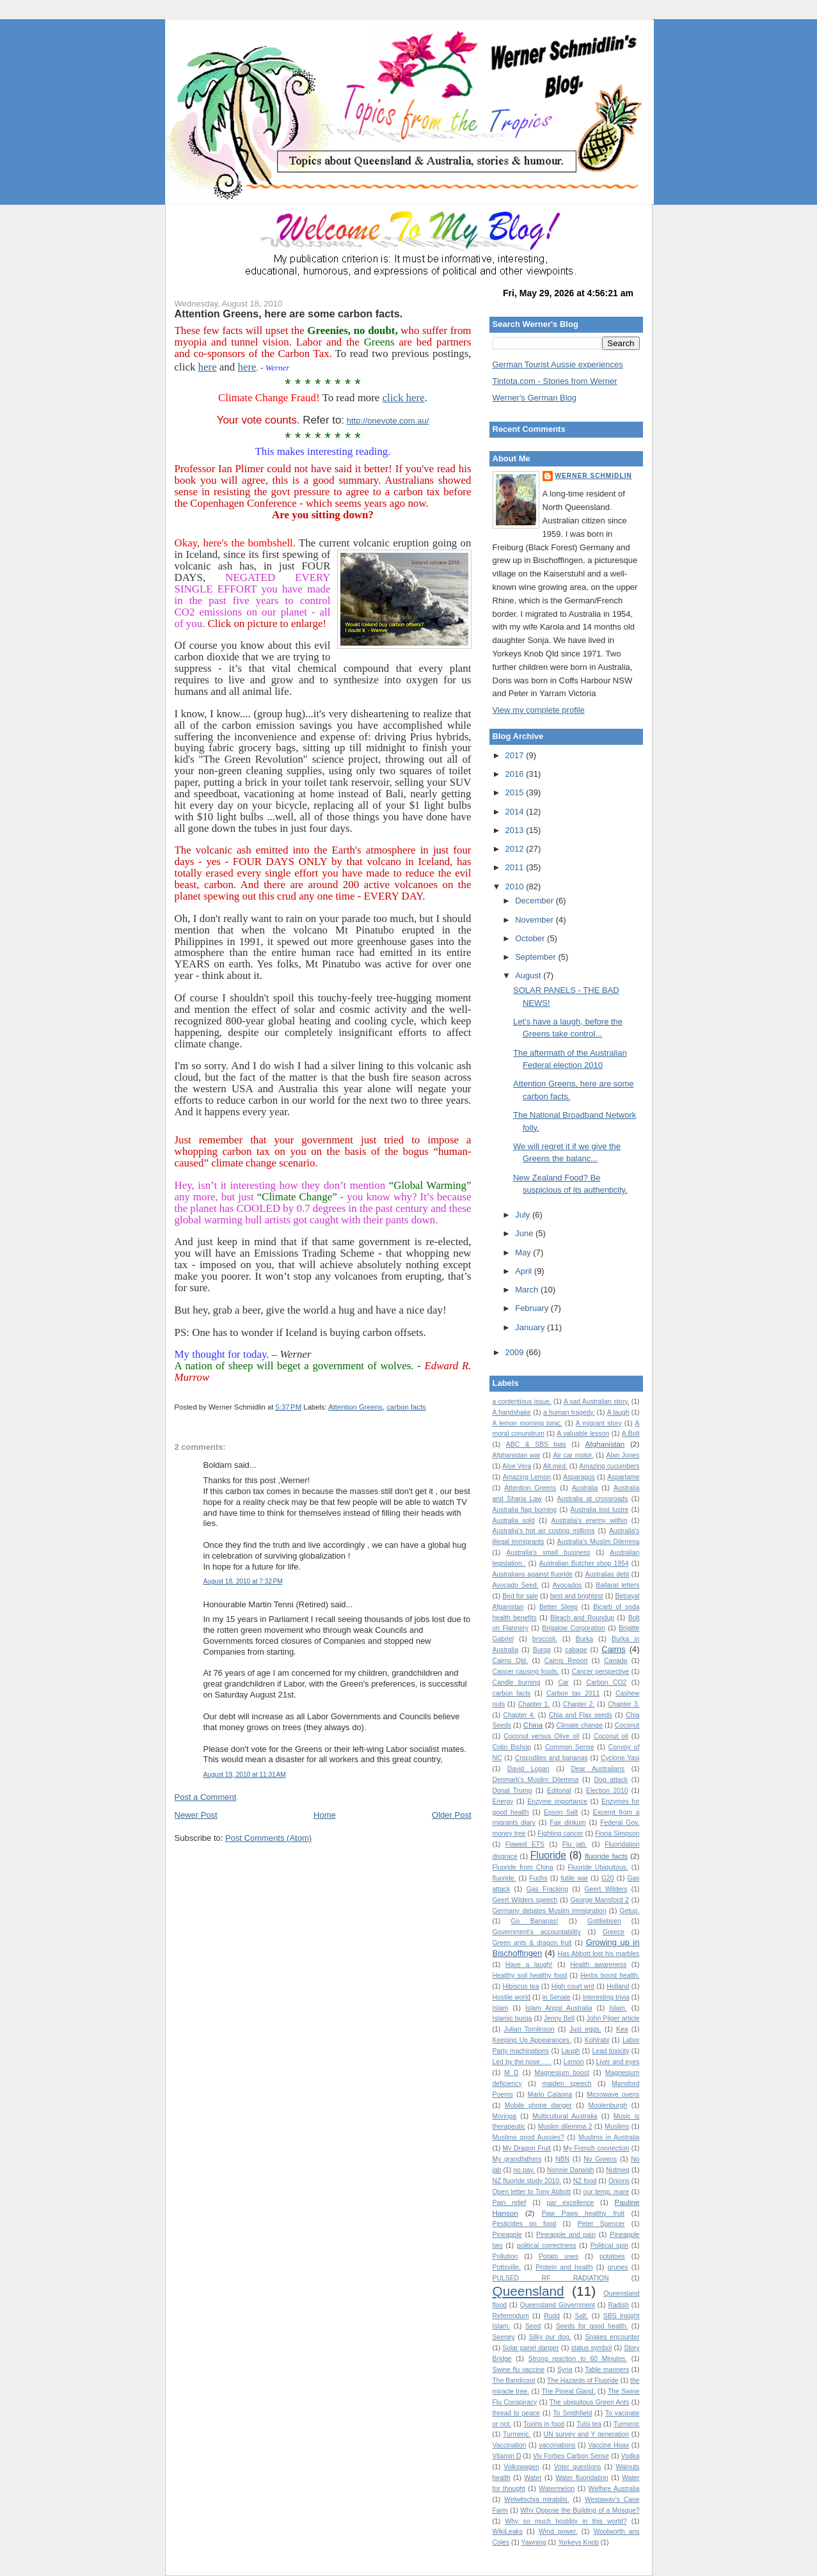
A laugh (618, 1412)
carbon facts (406, 1407)
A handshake (512, 1412)
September (536, 957)
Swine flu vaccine (519, 2369)
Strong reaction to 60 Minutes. (577, 2358)
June (525, 1233)
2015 (516, 792)
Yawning (533, 2542)
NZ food (584, 2180)
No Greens (600, 2159)
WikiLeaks (508, 2531)
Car (563, 1682)
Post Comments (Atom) (268, 1838)
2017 (516, 755)
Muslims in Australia (609, 2137)
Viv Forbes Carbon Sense (571, 2456)
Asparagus (579, 1477)
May (524, 1252)
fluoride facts (606, 1856)
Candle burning (517, 1682)
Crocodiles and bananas (551, 1757)
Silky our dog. (549, 2337)
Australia (585, 1487)
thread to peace (516, 2413)
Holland (618, 1986)
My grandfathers (517, 2159)
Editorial (559, 1790)
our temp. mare (606, 2191)
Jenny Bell (559, 2018)
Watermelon (557, 2488)
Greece (613, 1932)
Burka (584, 1638)
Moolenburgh (608, 2105)
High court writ (572, 1986)
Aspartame (623, 1477)
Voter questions (577, 2466)
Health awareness (598, 1964)
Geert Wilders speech (525, 1900)
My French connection (596, 2148)
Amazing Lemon (527, 1477)
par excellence (570, 2202)
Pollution (505, 2256)
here (207, 367)
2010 (516, 886)
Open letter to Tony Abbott (532, 2191)
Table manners (607, 2369)
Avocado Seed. (516, 1585)
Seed (533, 2326)
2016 (516, 774)
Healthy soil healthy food (530, 1975)
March (528, 1289)
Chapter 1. (534, 1704)
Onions (619, 2180)
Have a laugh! (529, 1964)
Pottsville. (507, 2267)
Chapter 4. (519, 1715)
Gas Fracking (547, 1889)
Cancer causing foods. (526, 1671)
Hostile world (512, 1997)
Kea (622, 2029)
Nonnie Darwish (570, 2170)
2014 (516, 811)
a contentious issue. (522, 1401)
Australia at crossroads (592, 1498)
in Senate (557, 1997)
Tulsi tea (588, 2424)
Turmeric (627, 2424)
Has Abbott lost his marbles (599, 1953)
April (524, 1271)
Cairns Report (566, 1660)
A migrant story (599, 1423)
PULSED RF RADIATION (551, 2278)
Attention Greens (355, 1407)
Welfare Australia (614, 2488)
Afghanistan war (517, 1455)
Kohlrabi (597, 2040)
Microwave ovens (613, 2094)
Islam (501, 2008)
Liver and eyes (618, 2061)
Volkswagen (521, 2466)
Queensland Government (557, 2305)
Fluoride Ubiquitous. (597, 1867)
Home (324, 1815)
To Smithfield (572, 2413)
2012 (516, 849)
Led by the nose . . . (522, 2061)
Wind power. (558, 2531)
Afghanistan (605, 1444)
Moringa (505, 2116)
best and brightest (576, 1596)
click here (404, 398)
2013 (516, 830)
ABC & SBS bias (536, 1444)
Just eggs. (585, 2029)
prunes (618, 2267)
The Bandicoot (514, 2380)
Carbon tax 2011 (572, 1693)
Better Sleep (558, 1606)
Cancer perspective (600, 1671)
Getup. (629, 1910)
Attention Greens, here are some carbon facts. (289, 313)
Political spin (610, 2245)
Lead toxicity (610, 2051)
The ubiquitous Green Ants (590, 2402)
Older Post (451, 1815)
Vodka (630, 2456)
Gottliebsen (604, 1921)
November (535, 920)
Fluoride (548, 1855)
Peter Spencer (601, 2223)
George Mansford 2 (600, 1900)
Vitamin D (507, 2456)
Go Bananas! (535, 1921)
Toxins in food (543, 2424)
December (535, 900)
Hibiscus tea (521, 1986)
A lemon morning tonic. (527, 1423)
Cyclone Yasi (620, 1757)
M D (511, 2072)
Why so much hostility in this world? (565, 2521)
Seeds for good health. (592, 2326)
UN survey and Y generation (587, 2434)
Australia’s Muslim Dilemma (598, 1541)
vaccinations (557, 2445)
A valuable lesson (583, 1433)
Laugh (570, 2051)
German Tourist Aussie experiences (558, 364)
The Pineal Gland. (569, 2391)
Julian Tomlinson (529, 2029)
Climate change (580, 1725)
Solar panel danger (530, 2347)
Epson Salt (561, 1812)
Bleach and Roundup (582, 1617)
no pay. (524, 2170)
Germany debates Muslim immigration (550, 1910)
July (523, 1215)
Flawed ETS (524, 1844)
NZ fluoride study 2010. (527, 2180)
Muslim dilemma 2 (565, 2126)
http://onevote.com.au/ (388, 420)
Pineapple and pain (566, 2234)
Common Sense (569, 1747)
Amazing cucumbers (609, 1466)
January (531, 1327)
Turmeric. (517, 2434)
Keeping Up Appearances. (532, 2040)
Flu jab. (574, 1844)
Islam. (618, 2008)
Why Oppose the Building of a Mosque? (579, 2510)
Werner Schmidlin (593, 475)
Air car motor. (573, 1455)
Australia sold (514, 1520)
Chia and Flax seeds (580, 1715)
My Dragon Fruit (527, 2148)
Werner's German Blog (535, 397)
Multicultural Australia (564, 2116)
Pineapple (507, 2234)
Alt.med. (555, 1466)
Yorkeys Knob (578, 2542)
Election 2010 (607, 1790)
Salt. (582, 2315)
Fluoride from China (523, 1867)
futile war (574, 1878)
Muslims (617, 2126)
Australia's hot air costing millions (544, 1530)
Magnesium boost (562, 2072)
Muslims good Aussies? (528, 2137)
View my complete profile (539, 710)
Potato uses (558, 2256)
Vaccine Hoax (608, 2445)
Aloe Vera (516, 1466)
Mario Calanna (550, 2094)
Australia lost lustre (600, 1509)
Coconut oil (611, 1736)
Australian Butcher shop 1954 (584, 1563)
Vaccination (510, 2445)
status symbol (591, 2347)
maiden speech (566, 2083)
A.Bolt (631, 1433)
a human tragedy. (569, 1412)
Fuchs (538, 1878)
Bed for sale (520, 1596)
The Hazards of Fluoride (583, 2380)
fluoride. (504, 1878)
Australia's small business (548, 1552)
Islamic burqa (512, 2018)
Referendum (511, 2315)
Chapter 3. (624, 1704)
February (533, 1308)
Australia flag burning (525, 1509)
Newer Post (196, 1815)
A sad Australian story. (597, 1401)
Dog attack (611, 1779)
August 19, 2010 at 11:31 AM (244, 1774)
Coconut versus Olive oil (541, 1736)
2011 (516, 867)
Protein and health (563, 2267)
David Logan (528, 1768)
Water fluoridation (581, 2477)
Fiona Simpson (617, 1833)
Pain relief (510, 2202)
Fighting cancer (560, 1833)
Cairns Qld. (510, 1660)
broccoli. (544, 1638)
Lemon (574, 2061)
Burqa (542, 1649)
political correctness (546, 2245)
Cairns (613, 1649)
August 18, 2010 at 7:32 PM (243, 1581)
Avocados (567, 1585)
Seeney (504, 2337)
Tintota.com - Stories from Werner (555, 381)
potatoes (612, 2256)
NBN (562, 2159)
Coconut (627, 1725)
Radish (618, 2305)
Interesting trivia (605, 1997)
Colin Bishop (512, 1747)
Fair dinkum (567, 1822)
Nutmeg (617, 2170)
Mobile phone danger (538, 2105)
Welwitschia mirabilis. (536, 2499)
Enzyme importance (557, 1801)
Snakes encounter (612, 2337)
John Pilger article (613, 2018)
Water (532, 2477)
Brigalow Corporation (573, 1628)
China (533, 1725)
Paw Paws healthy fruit (583, 2213)
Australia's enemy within (589, 1520)
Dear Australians (597, 1768)
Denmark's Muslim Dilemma (536, 1779)
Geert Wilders (605, 1889)
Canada (615, 1660)
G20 (607, 1878)
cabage (576, 1649)
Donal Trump (512, 1790)
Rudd (552, 2315)
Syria (565, 2369)
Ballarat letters (617, 1585)
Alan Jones (622, 1455)
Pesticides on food (525, 2223)
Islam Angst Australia (558, 2008)
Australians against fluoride (533, 1574)
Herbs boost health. (609, 1975)
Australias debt (607, 1574)
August (529, 975)
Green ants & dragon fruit (532, 1942)
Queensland (528, 2291)
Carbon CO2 (607, 1682)
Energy (503, 1801)
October (531, 938)
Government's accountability (537, 1932)
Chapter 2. (579, 1704)
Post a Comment (206, 1797)
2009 (516, 1352)
